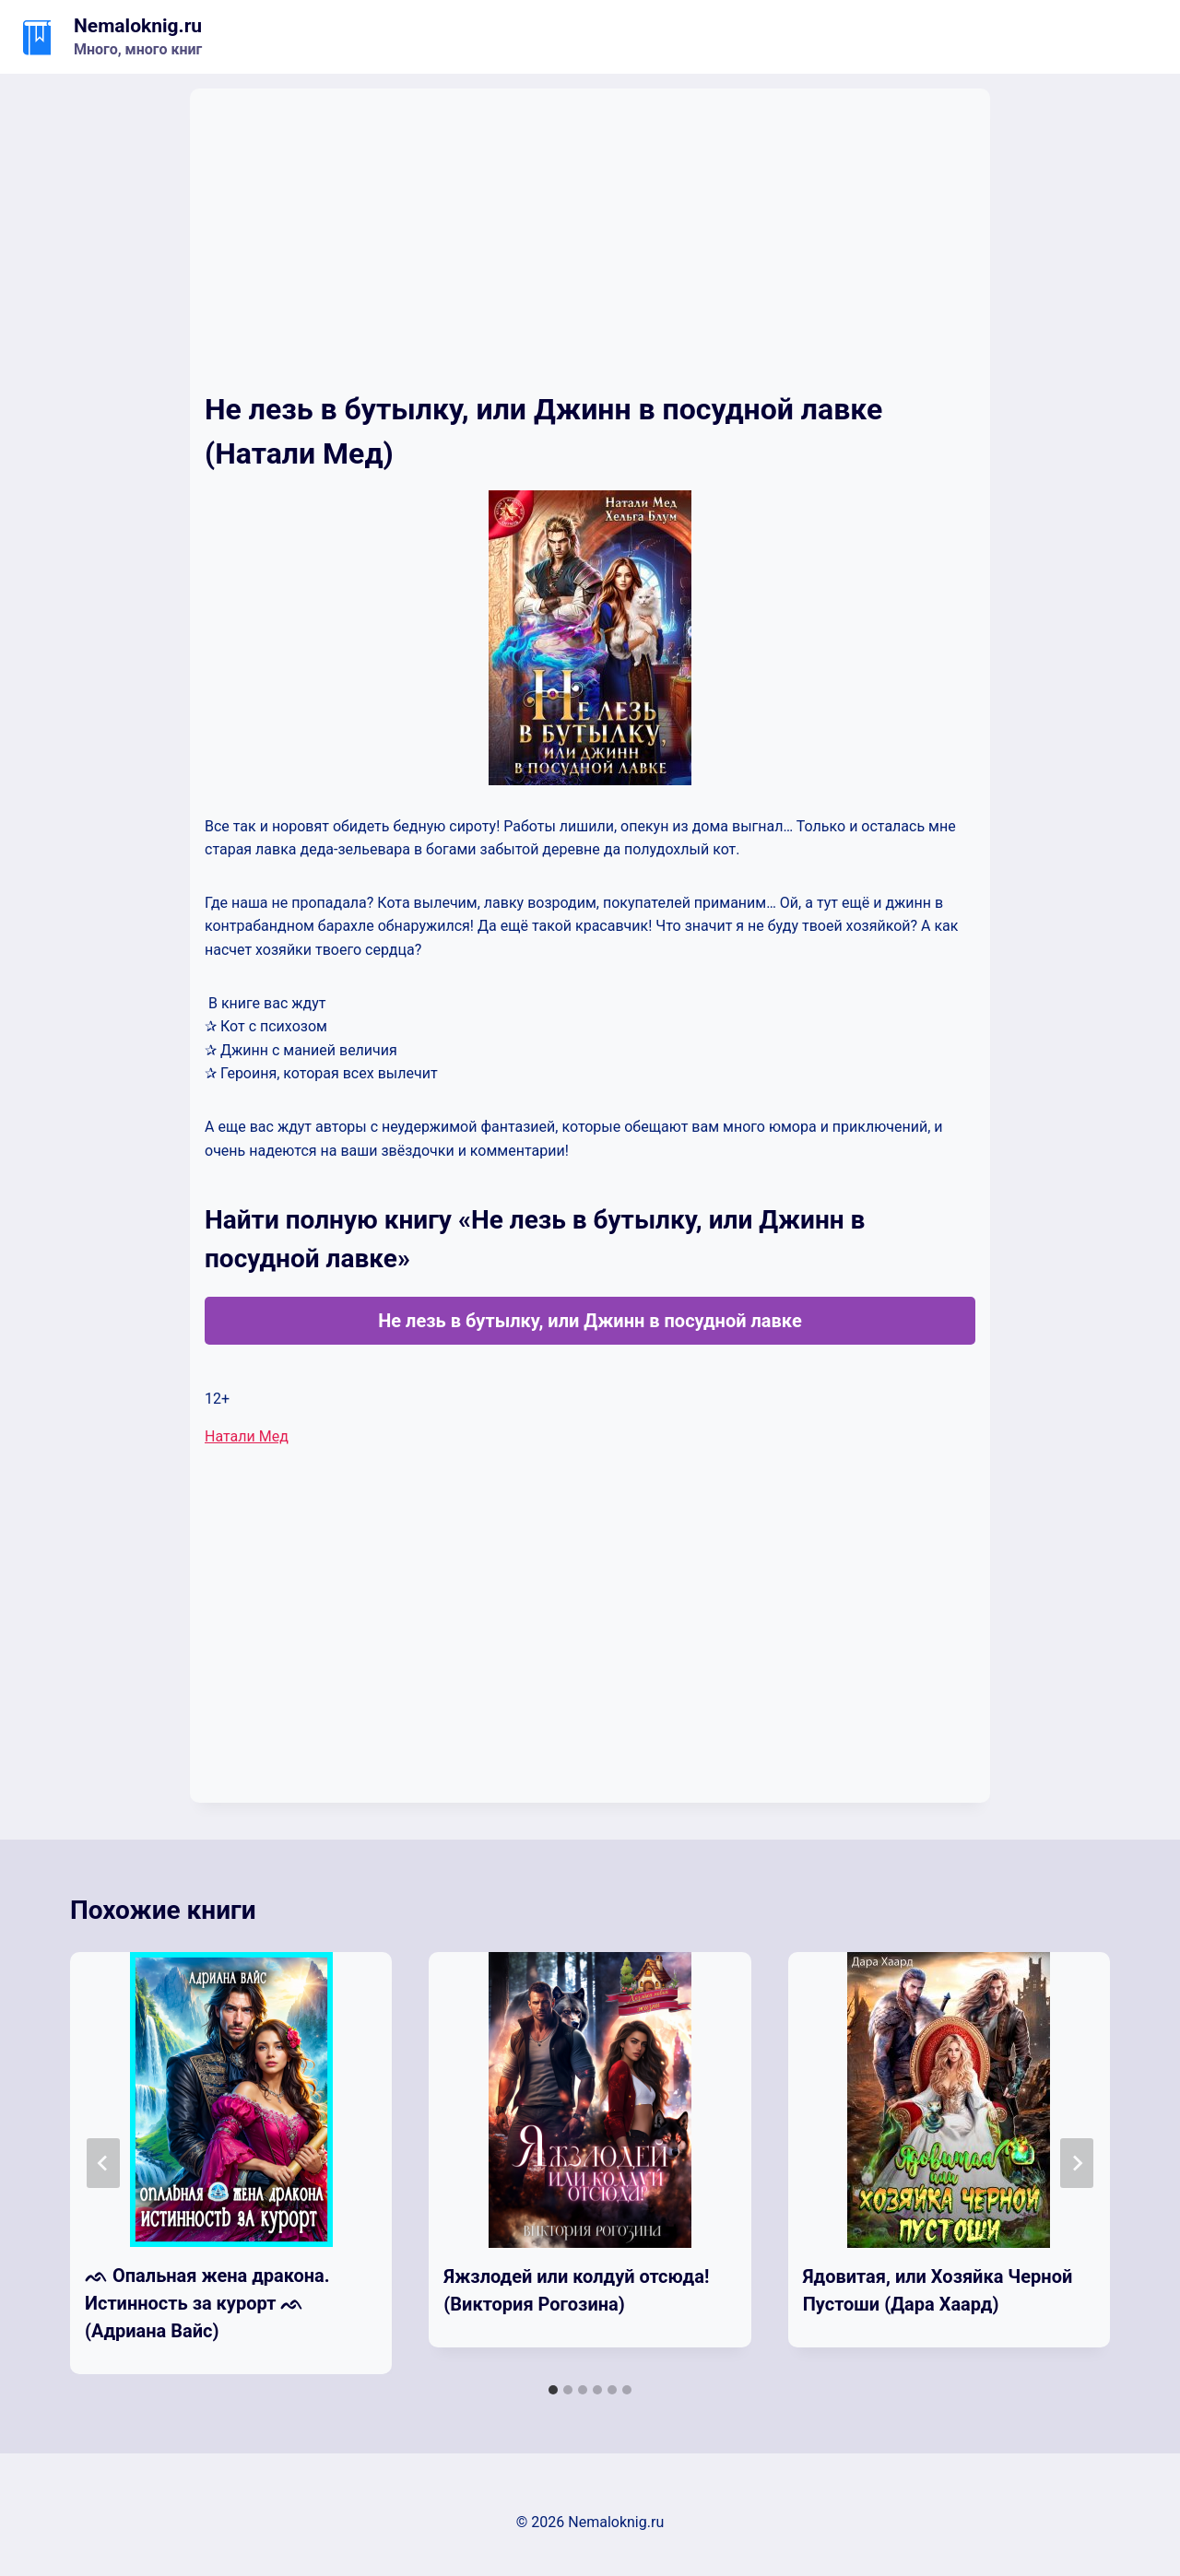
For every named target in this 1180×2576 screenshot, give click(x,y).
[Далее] (1076, 2163)
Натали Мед (247, 1436)
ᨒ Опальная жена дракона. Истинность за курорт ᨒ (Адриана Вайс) (207, 2303)
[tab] (553, 2389)
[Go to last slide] (103, 2163)
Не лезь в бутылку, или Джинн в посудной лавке (590, 1321)
